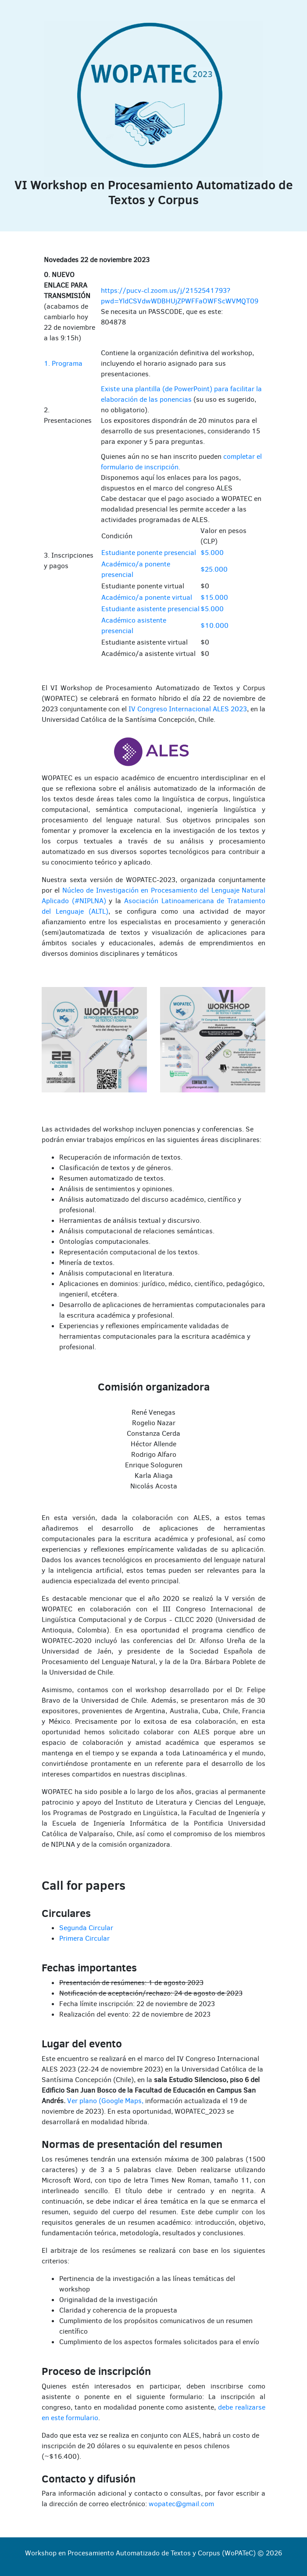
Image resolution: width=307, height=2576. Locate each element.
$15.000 (214, 597)
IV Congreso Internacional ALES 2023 (188, 708)
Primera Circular (84, 1938)
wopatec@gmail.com (181, 2503)
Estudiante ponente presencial (148, 552)
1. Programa (63, 363)
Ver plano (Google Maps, (105, 2100)
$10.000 (214, 625)
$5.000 (212, 552)
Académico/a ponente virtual (146, 597)
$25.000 (214, 569)
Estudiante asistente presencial (150, 608)
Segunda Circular (86, 1927)
